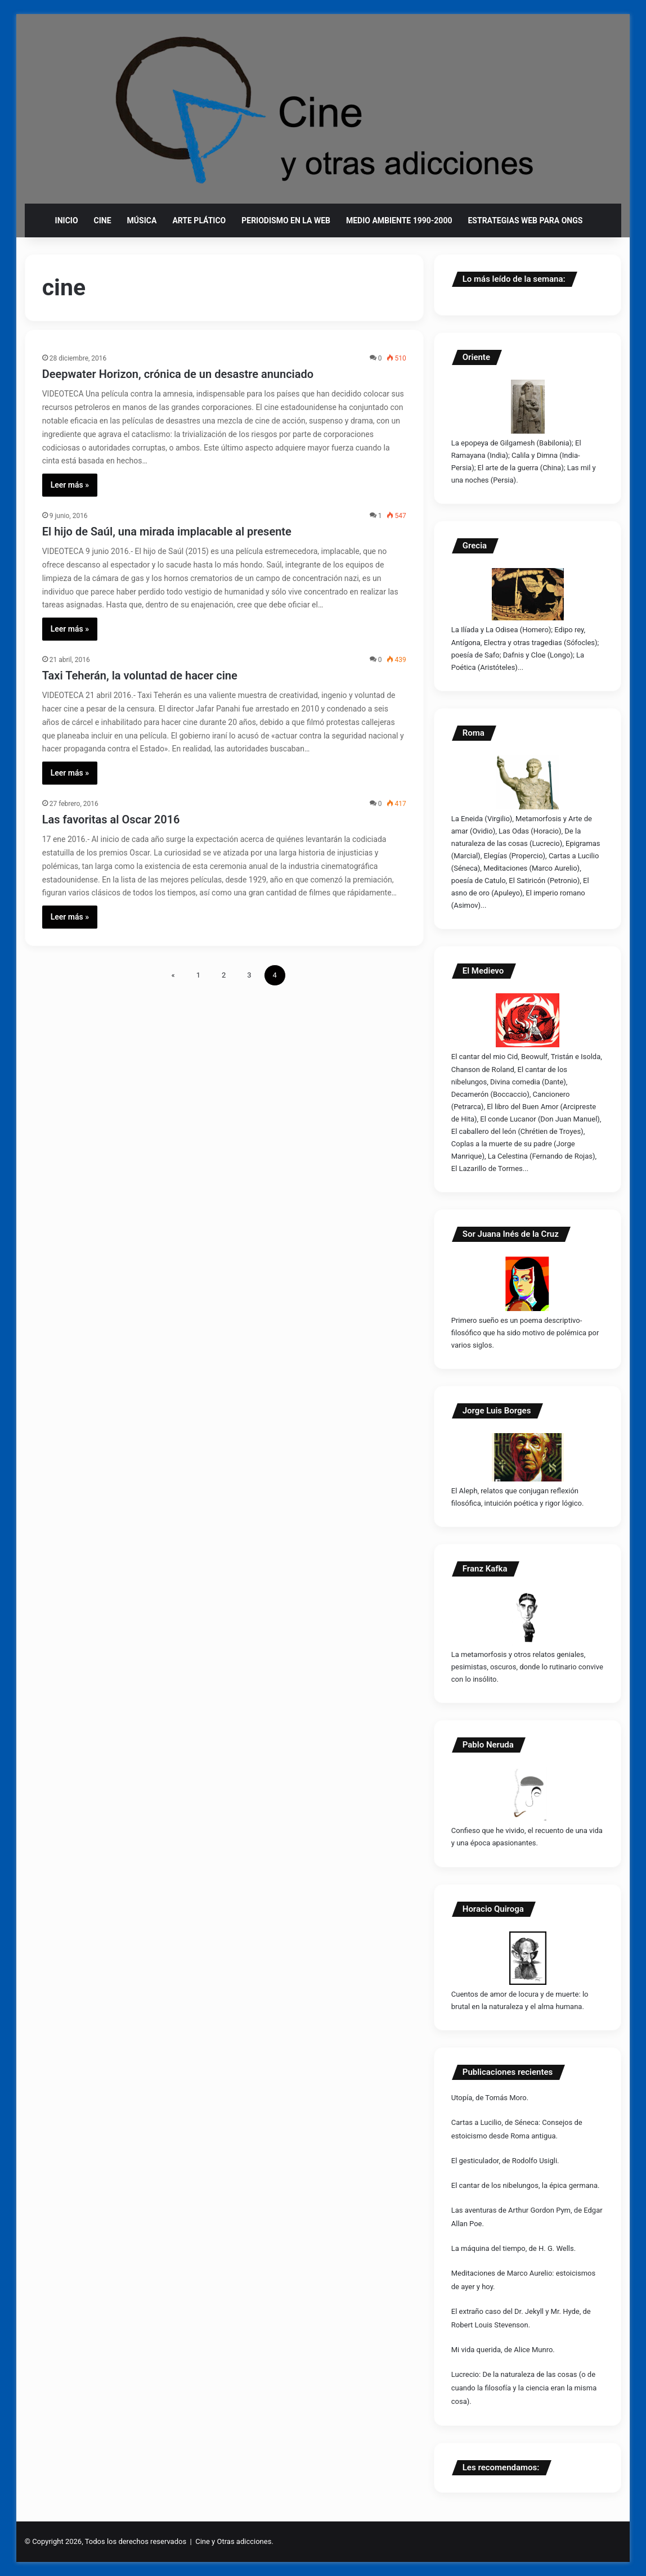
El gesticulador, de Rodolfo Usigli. (505, 2160)
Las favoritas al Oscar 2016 (111, 819)
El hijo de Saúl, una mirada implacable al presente (166, 531)
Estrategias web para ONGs (525, 220)
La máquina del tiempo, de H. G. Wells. (513, 2248)
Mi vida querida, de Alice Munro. (503, 2349)
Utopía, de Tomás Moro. (489, 2097)
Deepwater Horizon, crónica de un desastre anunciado (177, 374)
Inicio (66, 220)
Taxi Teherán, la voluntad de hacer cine (139, 675)
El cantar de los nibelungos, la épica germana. (525, 2185)
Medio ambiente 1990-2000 (399, 220)
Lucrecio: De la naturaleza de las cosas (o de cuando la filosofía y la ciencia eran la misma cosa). (523, 2388)
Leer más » (70, 484)
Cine (102, 220)
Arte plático (199, 220)
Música (142, 220)
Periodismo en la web (285, 220)
